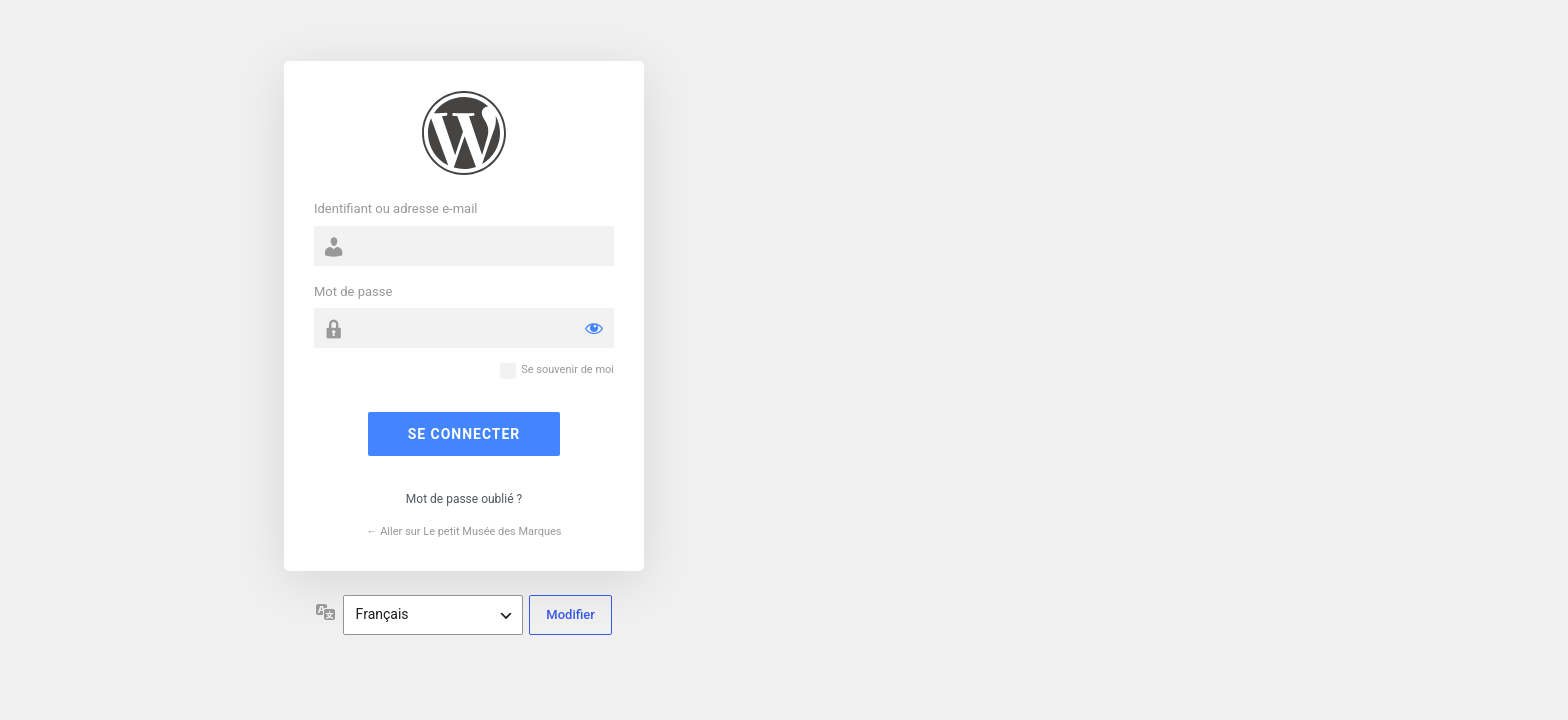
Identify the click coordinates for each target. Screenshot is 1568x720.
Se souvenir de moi (567, 369)
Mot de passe (353, 291)
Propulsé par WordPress (464, 133)
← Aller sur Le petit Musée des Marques (463, 531)
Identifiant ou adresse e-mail (396, 208)
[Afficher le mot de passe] (594, 328)
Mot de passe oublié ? (464, 499)
